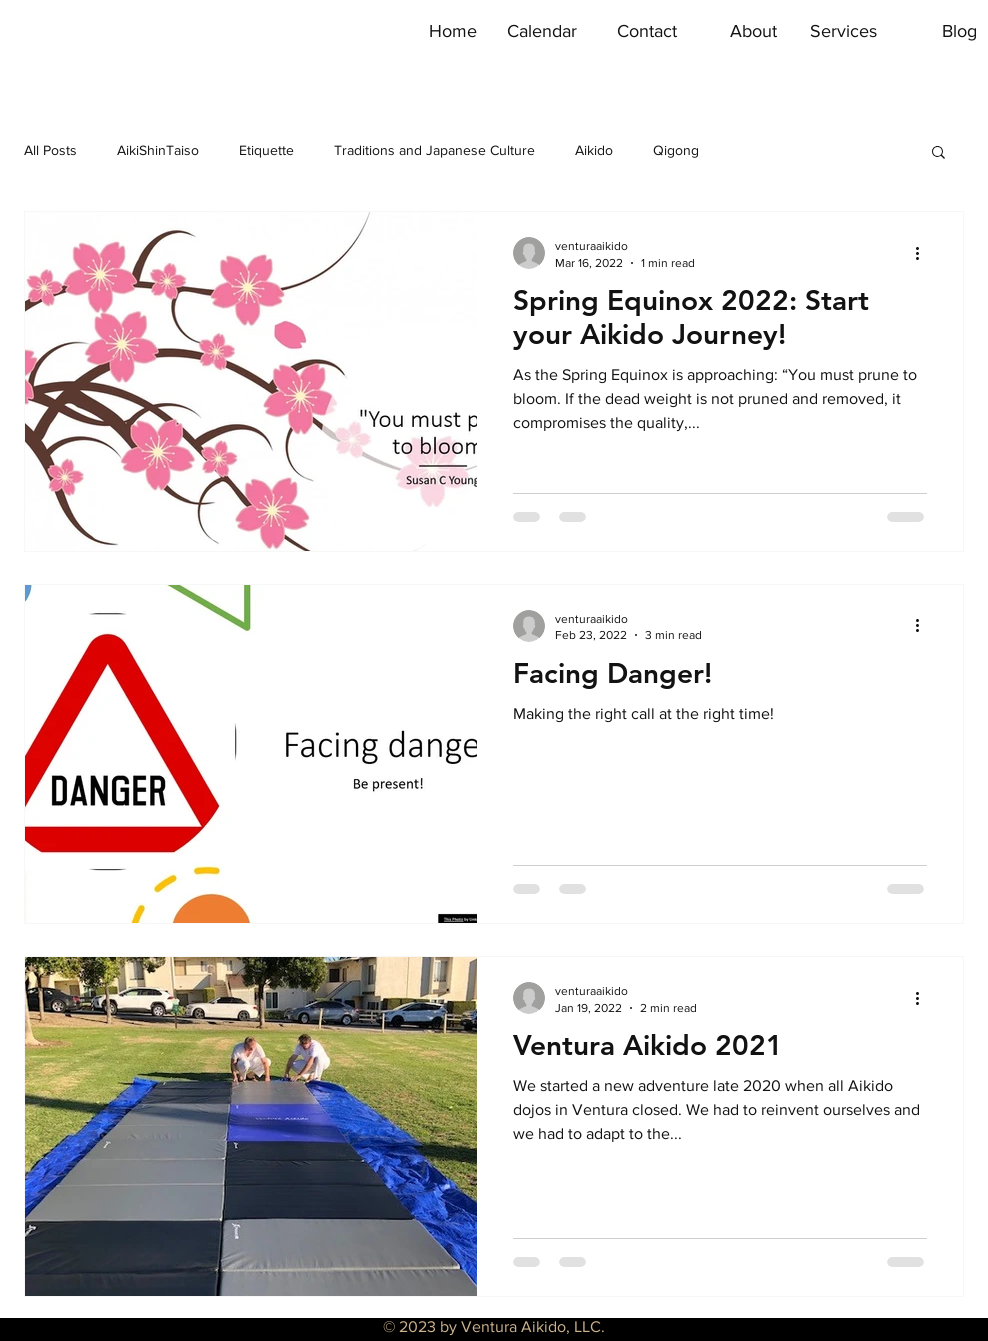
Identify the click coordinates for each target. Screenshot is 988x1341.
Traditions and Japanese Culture (434, 150)
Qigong (676, 150)
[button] (938, 153)
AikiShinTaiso (158, 150)
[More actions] (924, 253)
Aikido (594, 150)
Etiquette (266, 150)
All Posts (50, 150)
